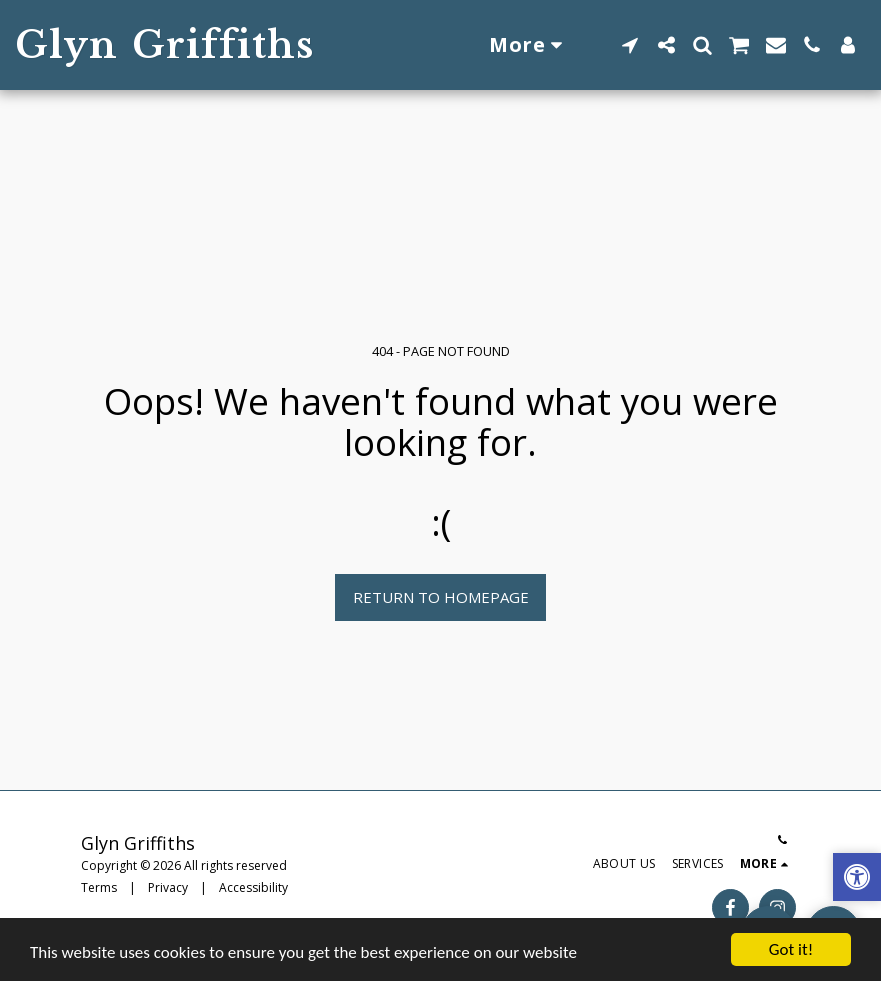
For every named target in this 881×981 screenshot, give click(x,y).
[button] (630, 45)
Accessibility (253, 887)
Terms (99, 887)
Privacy (168, 887)
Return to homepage (441, 597)
